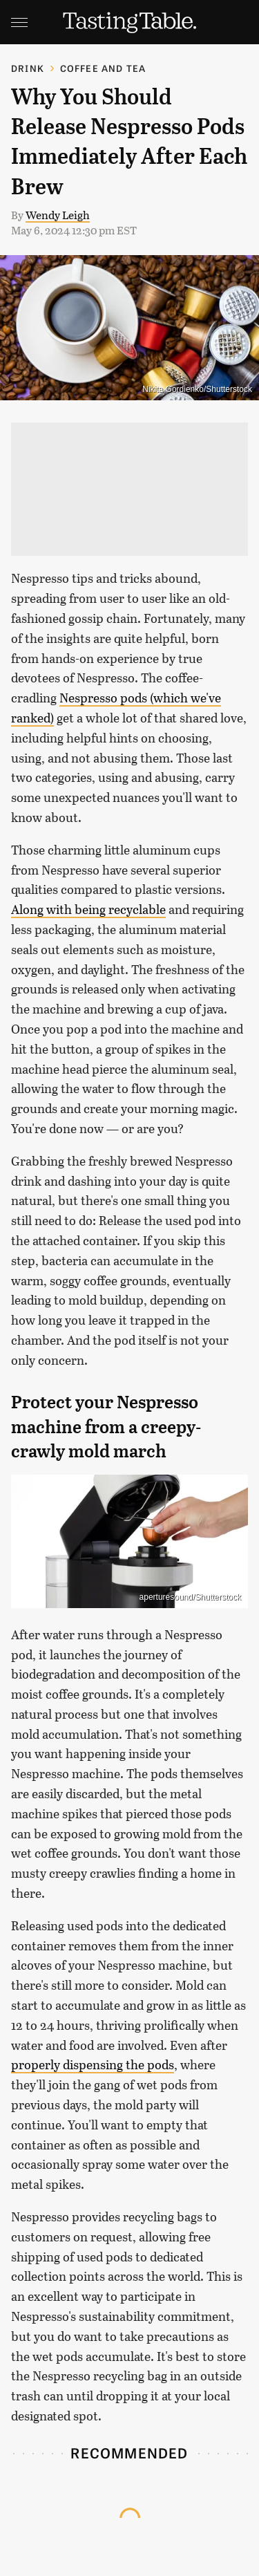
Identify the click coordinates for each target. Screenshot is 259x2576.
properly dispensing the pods (92, 2064)
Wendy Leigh (58, 215)
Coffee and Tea (103, 68)
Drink (27, 68)
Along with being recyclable (88, 909)
